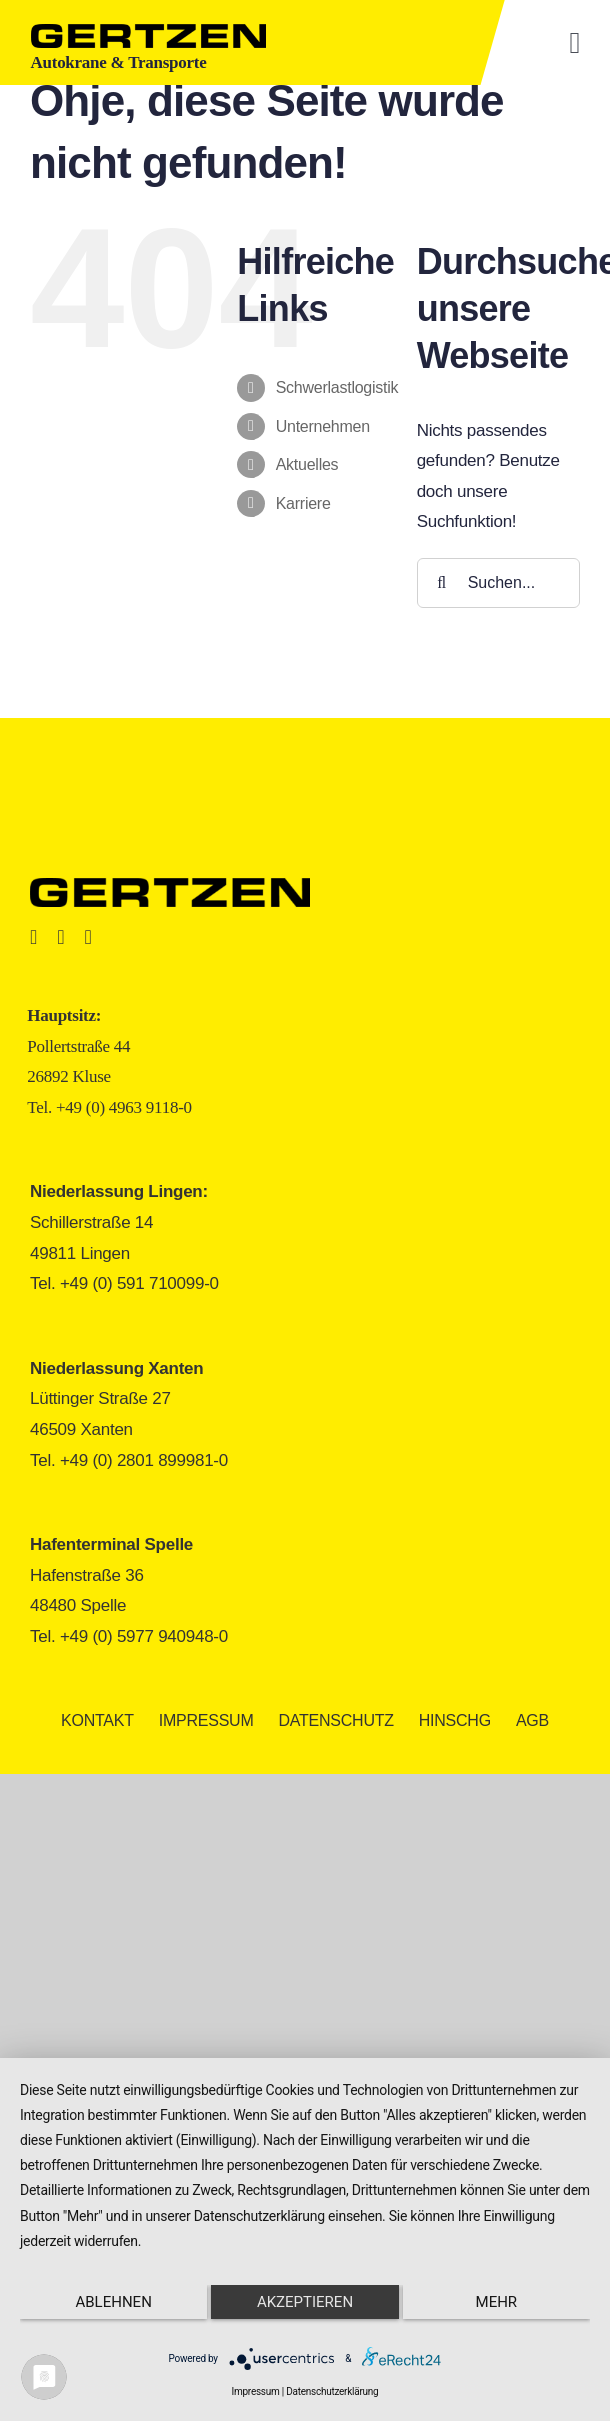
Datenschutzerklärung (332, 2391)
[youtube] (87, 937)
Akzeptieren (305, 2302)
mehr (497, 2302)
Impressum (256, 2391)
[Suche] (442, 583)
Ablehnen (113, 2302)
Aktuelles (307, 464)
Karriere (303, 503)
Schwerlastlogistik (337, 387)
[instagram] (60, 937)
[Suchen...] (498, 583)
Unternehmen (323, 426)
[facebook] (33, 937)
